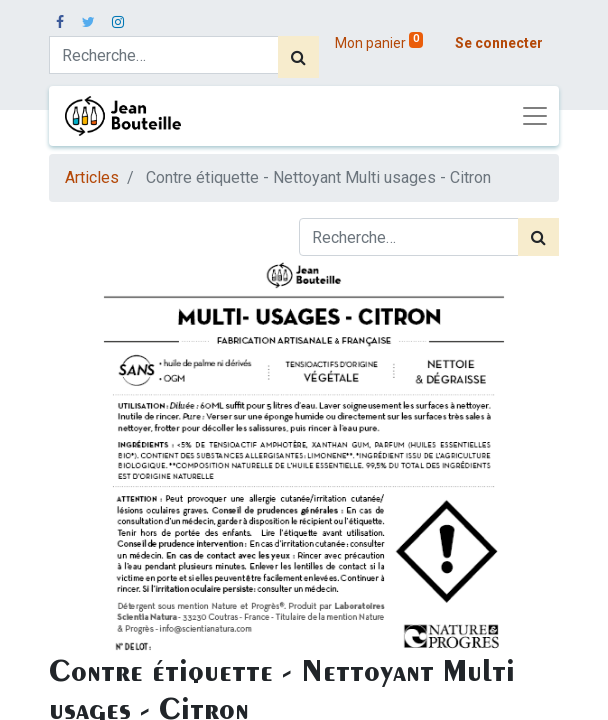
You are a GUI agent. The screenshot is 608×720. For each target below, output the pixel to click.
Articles (92, 177)
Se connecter (499, 43)
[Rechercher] (298, 57)
